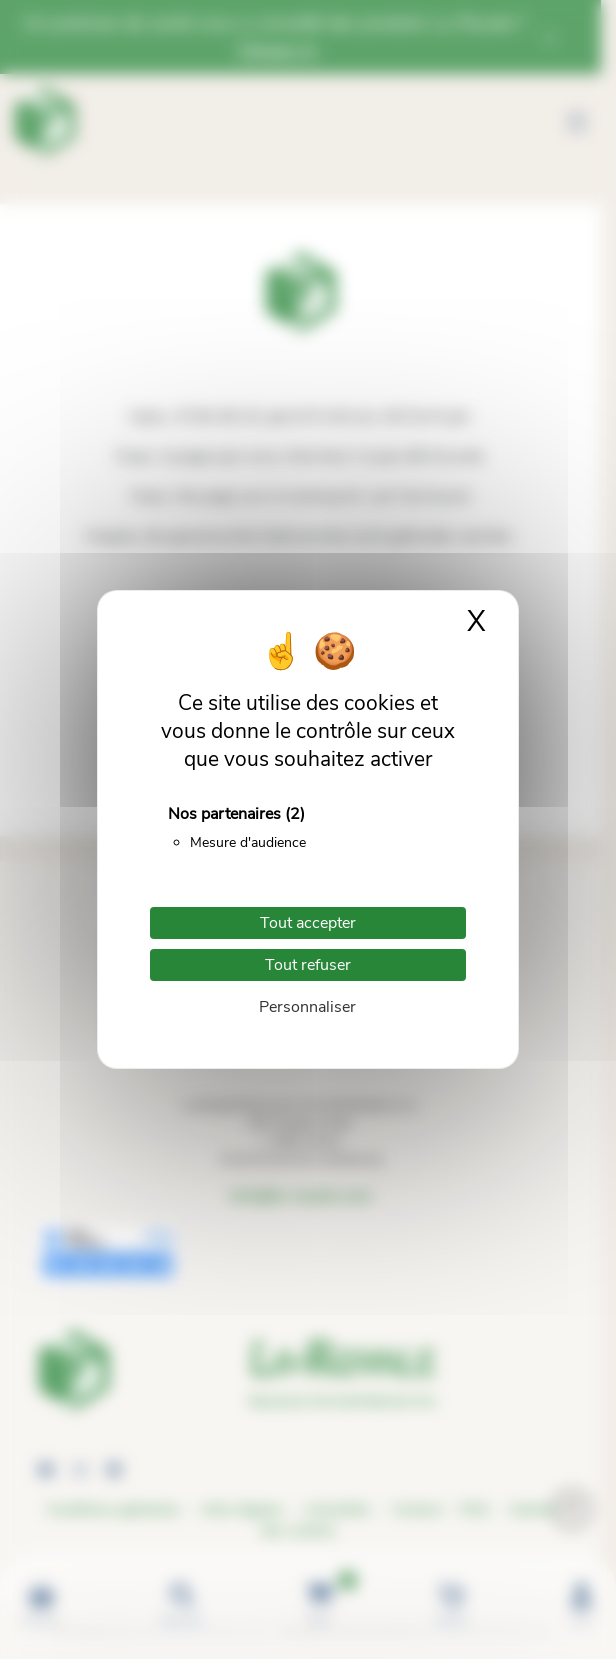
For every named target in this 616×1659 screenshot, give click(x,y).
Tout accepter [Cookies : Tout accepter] (308, 923)
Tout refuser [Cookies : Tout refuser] (308, 965)
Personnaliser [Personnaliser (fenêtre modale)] (307, 1007)
